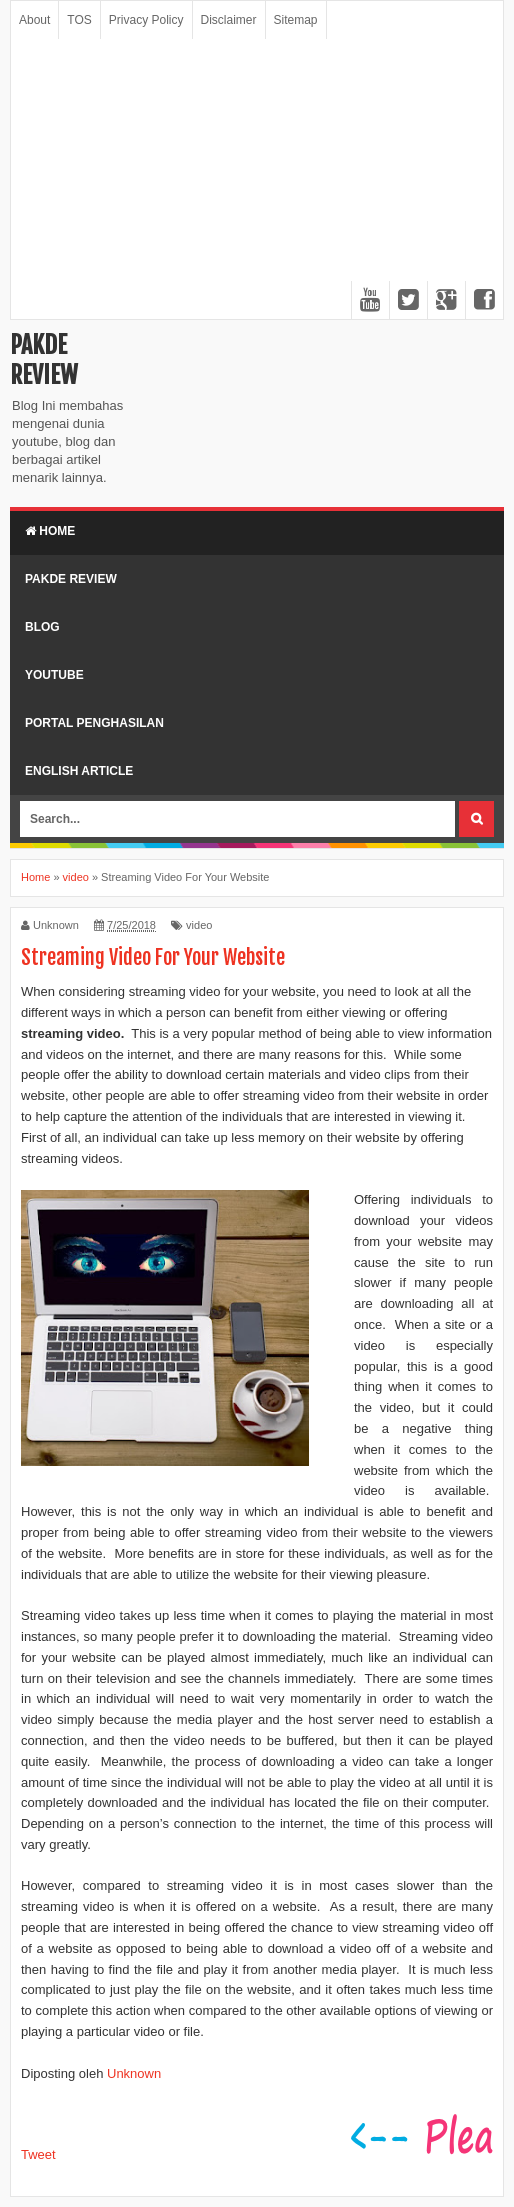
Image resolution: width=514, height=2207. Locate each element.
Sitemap (296, 20)
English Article (79, 771)
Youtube (54, 675)
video (199, 925)
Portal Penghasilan (94, 723)
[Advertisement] (257, 179)
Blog (42, 627)
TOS (79, 20)
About (34, 20)
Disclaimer (229, 20)
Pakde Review (44, 360)
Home (50, 531)
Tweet (38, 2154)
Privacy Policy (146, 20)
